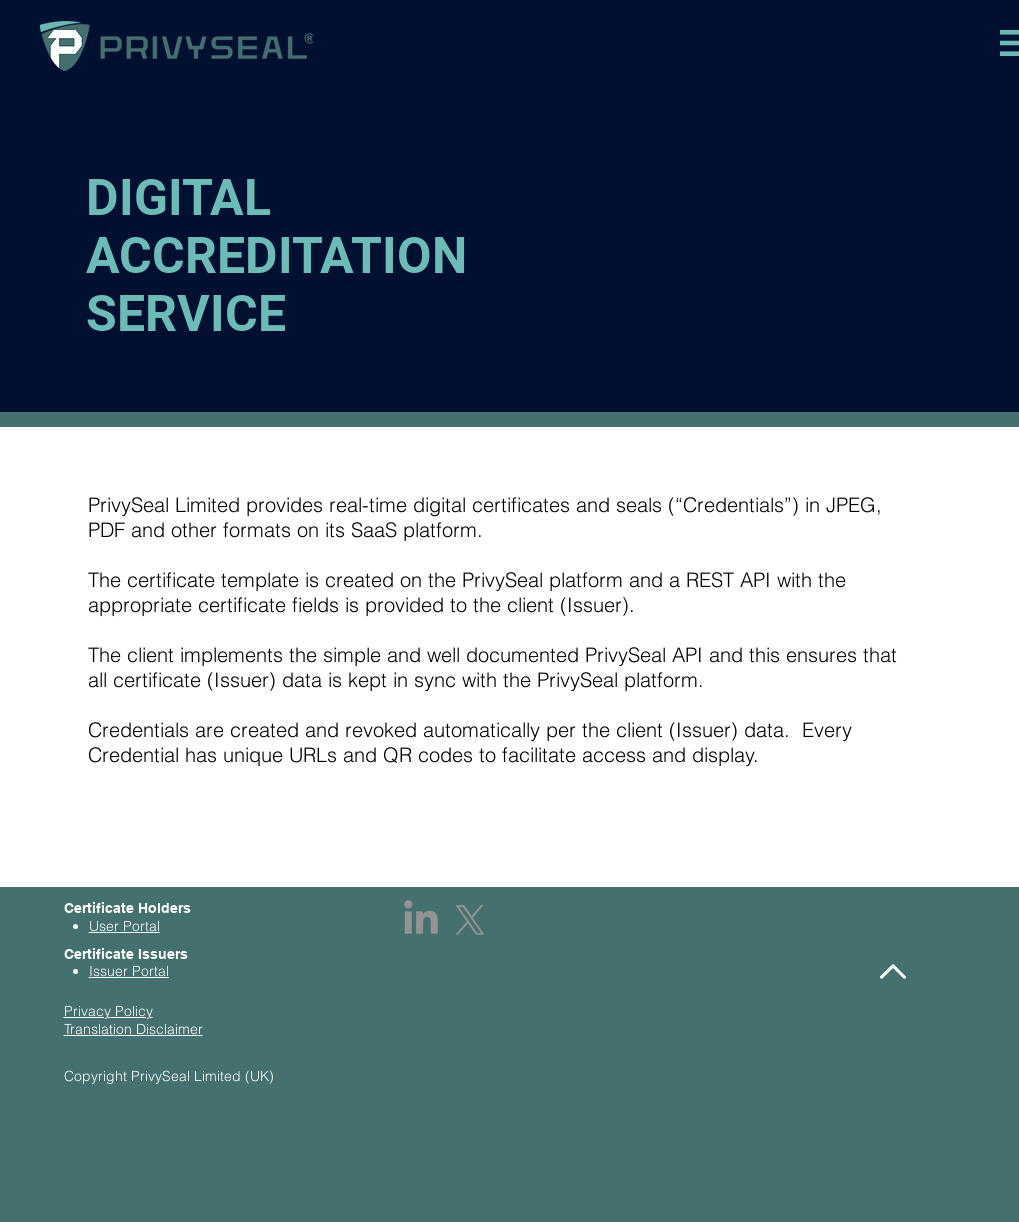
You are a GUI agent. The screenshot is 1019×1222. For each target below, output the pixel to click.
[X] (470, 920)
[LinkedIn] (421, 920)
